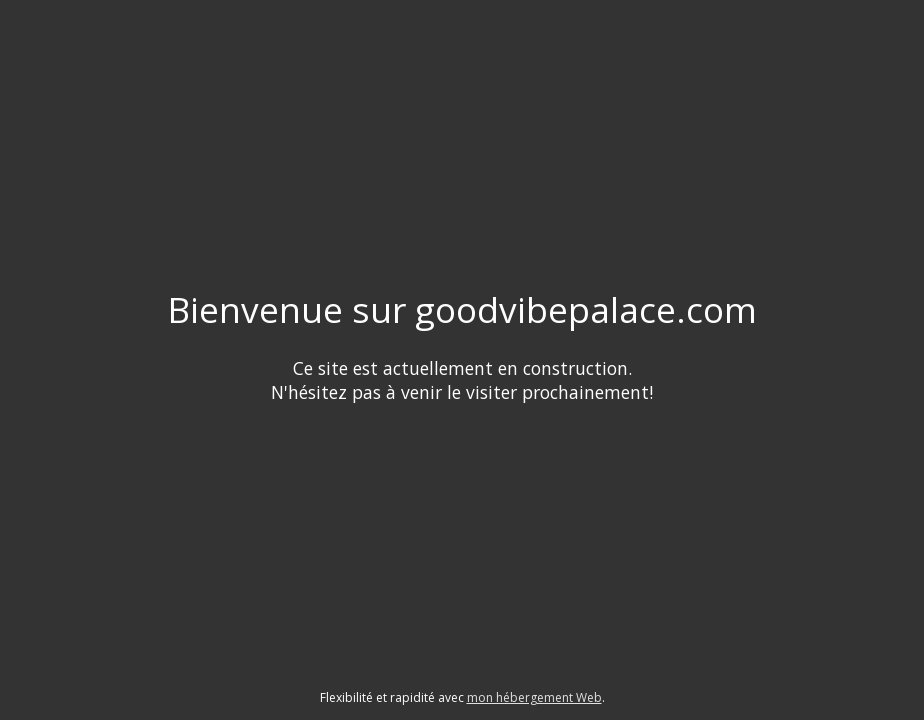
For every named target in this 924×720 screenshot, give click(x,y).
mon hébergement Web (534, 697)
